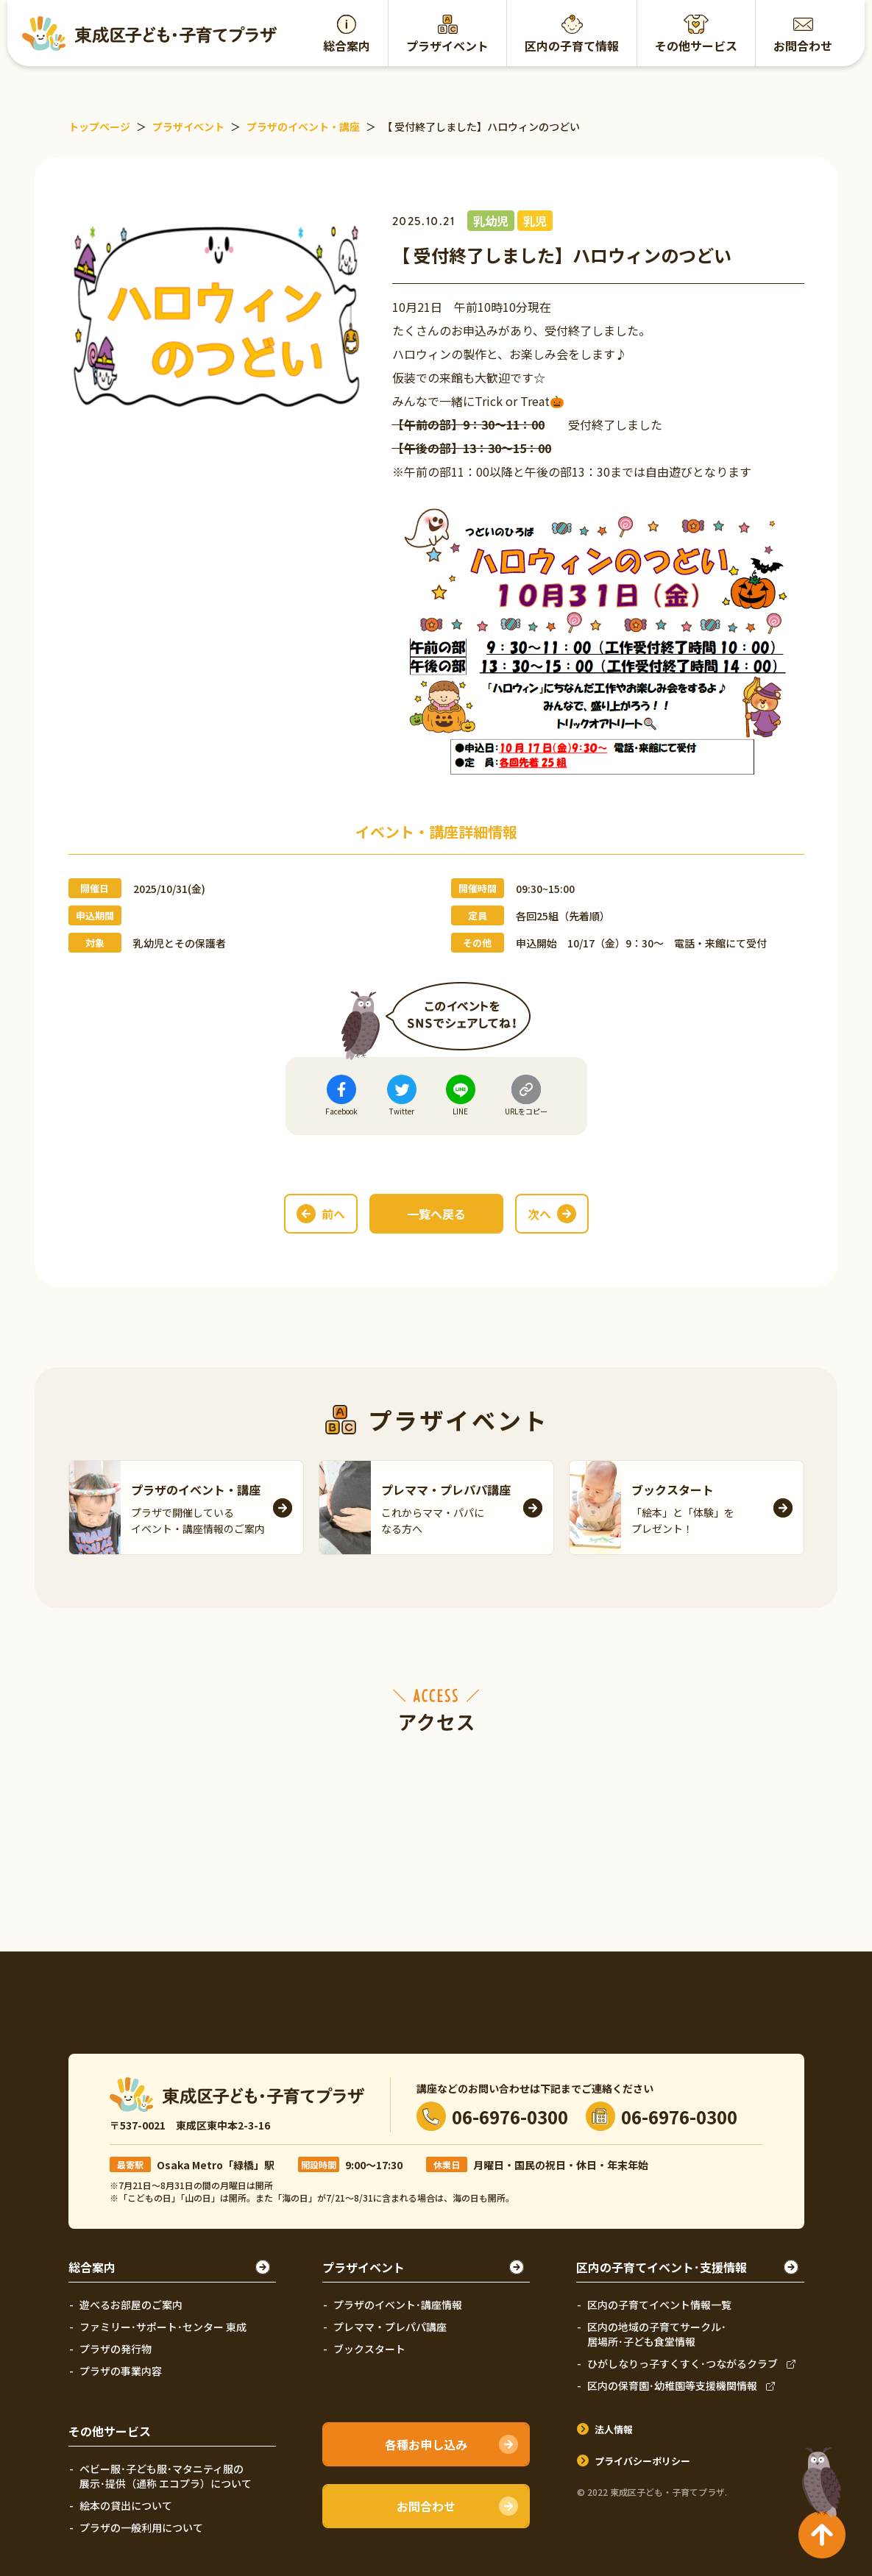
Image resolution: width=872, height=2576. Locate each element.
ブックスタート (369, 2348)
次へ (539, 1214)
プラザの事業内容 (120, 2370)
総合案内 (346, 45)
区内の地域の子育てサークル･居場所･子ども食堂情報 (656, 2334)
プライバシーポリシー (642, 2461)
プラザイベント (447, 45)
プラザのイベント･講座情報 (397, 2304)
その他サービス (696, 45)
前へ (333, 1214)
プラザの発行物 (115, 2348)
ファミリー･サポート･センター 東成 (163, 2326)
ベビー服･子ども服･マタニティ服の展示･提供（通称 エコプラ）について (165, 2476)
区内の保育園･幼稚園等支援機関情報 (672, 2385)
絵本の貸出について (125, 2505)
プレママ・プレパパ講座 (390, 2326)
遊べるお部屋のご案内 (130, 2304)
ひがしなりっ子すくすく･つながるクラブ (682, 2363)
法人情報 (614, 2429)
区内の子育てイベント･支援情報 (661, 2267)
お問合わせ (802, 45)
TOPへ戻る (818, 2476)
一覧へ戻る (436, 1214)
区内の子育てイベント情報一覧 (659, 2304)
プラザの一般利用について (141, 2527)
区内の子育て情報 (572, 45)
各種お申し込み (426, 2444)
